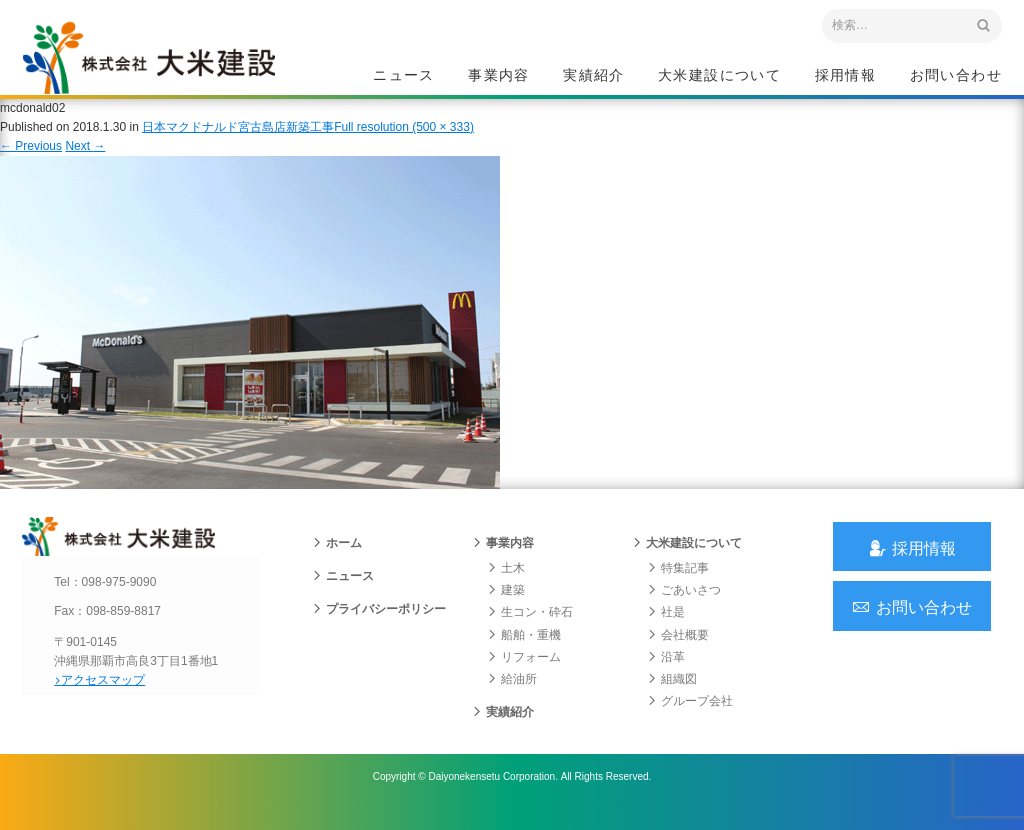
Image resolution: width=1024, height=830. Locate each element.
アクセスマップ (107, 697)
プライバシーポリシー (379, 627)
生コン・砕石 (530, 630)
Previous (31, 158)
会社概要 (678, 652)
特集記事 (678, 586)
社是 (666, 630)
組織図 (672, 697)
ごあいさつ (684, 608)
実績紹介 (594, 76)
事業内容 (499, 76)
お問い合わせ (956, 76)
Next (85, 158)
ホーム (337, 561)
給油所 (512, 697)
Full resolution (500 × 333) (404, 139)
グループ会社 (690, 719)
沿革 (666, 675)
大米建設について (719, 76)
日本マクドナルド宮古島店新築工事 (238, 139)
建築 (506, 608)
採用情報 (846, 76)
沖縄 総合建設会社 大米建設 (161, 66)
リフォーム (524, 675)
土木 (506, 586)
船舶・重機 (524, 652)
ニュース (404, 76)
